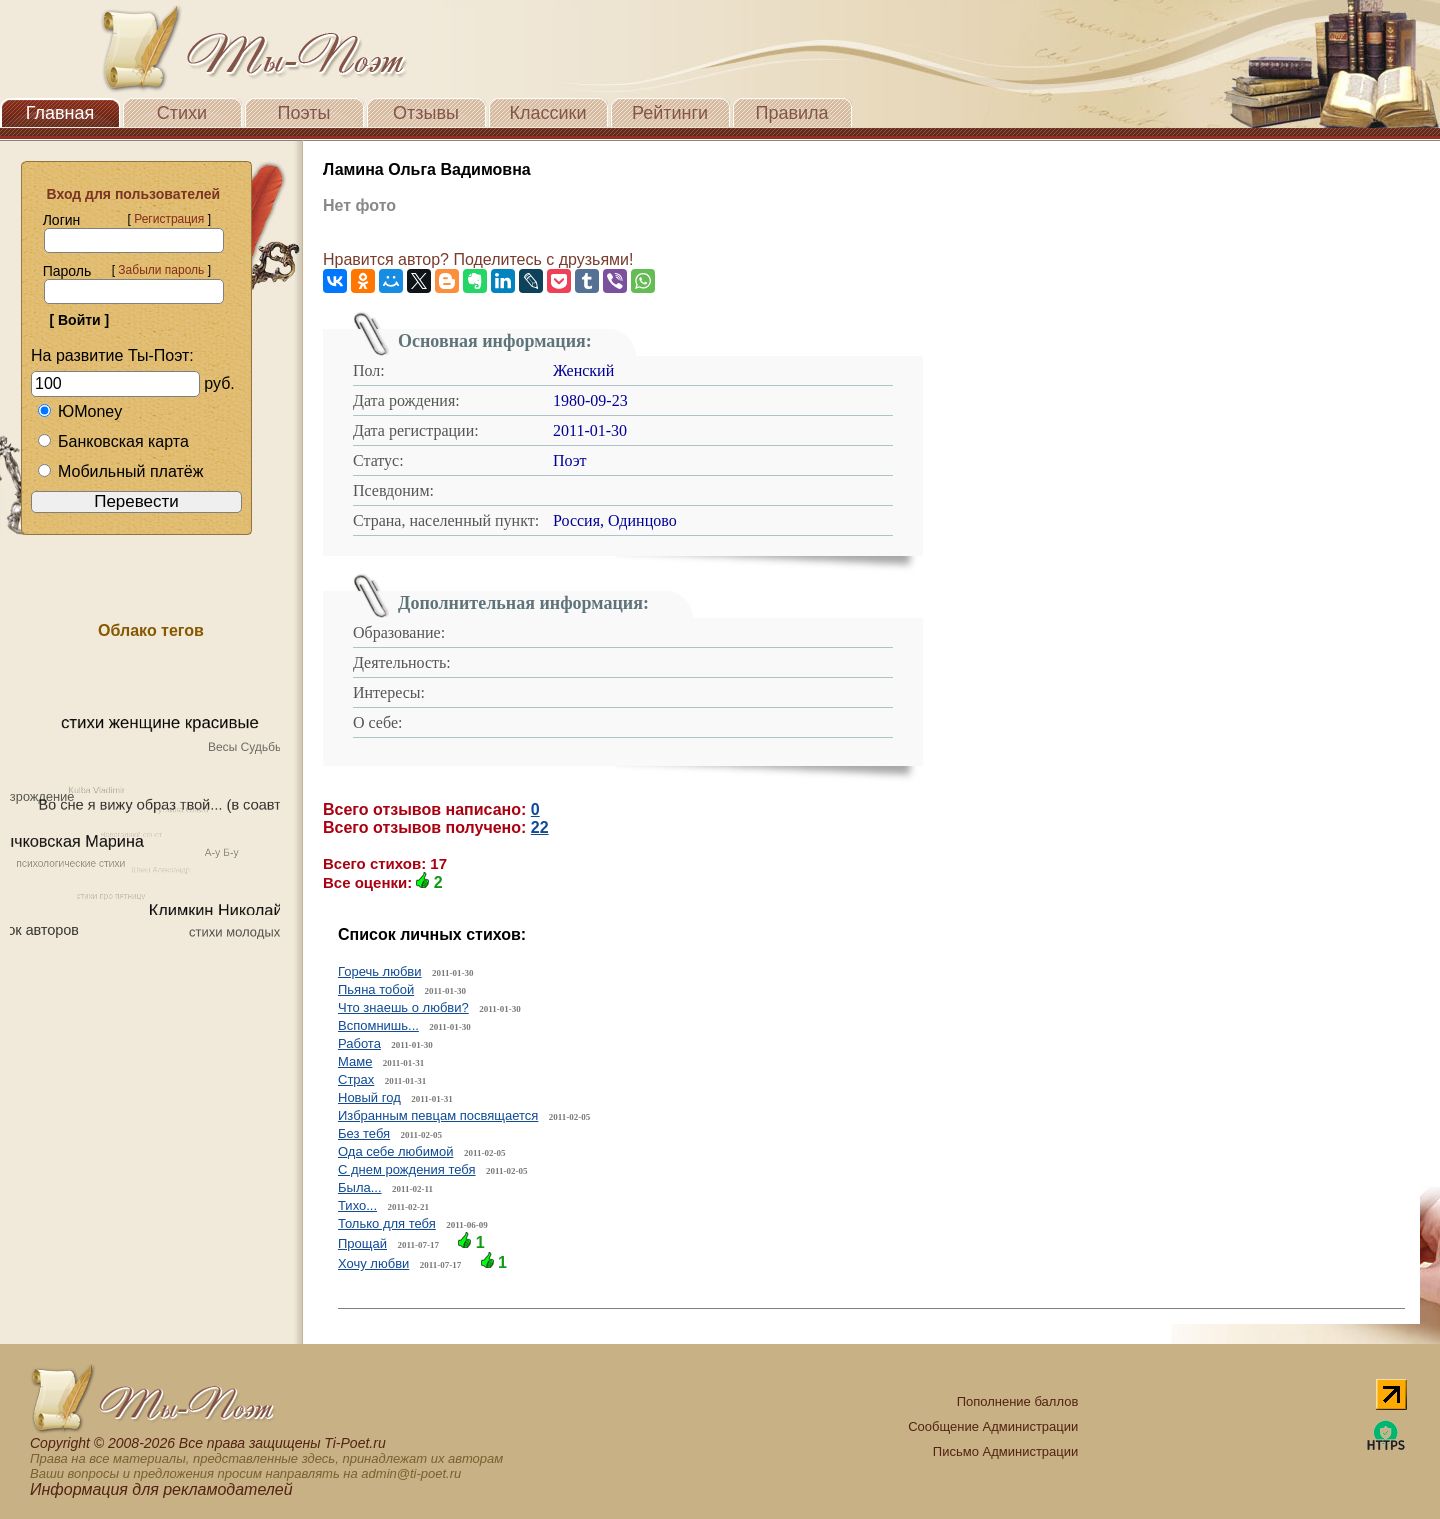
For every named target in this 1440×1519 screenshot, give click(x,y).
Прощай (362, 1243)
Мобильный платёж (120, 471)
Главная (60, 113)
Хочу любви (373, 1263)
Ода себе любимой (395, 1151)
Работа (359, 1043)
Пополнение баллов (1018, 1401)
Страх (356, 1079)
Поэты (304, 113)
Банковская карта (113, 441)
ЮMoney (79, 411)
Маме (355, 1061)
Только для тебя (387, 1223)
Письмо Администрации (1005, 1451)
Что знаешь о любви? (403, 1007)
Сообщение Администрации (993, 1426)
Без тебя (364, 1133)
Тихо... (357, 1205)
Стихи (182, 113)
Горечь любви (380, 971)
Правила (791, 113)
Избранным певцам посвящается (438, 1115)
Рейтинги (670, 113)
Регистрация (169, 219)
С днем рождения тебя (407, 1169)
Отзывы (426, 113)
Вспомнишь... (378, 1025)
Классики (548, 113)
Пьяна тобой (376, 989)
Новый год (369, 1097)
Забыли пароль (161, 270)
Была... (360, 1187)
